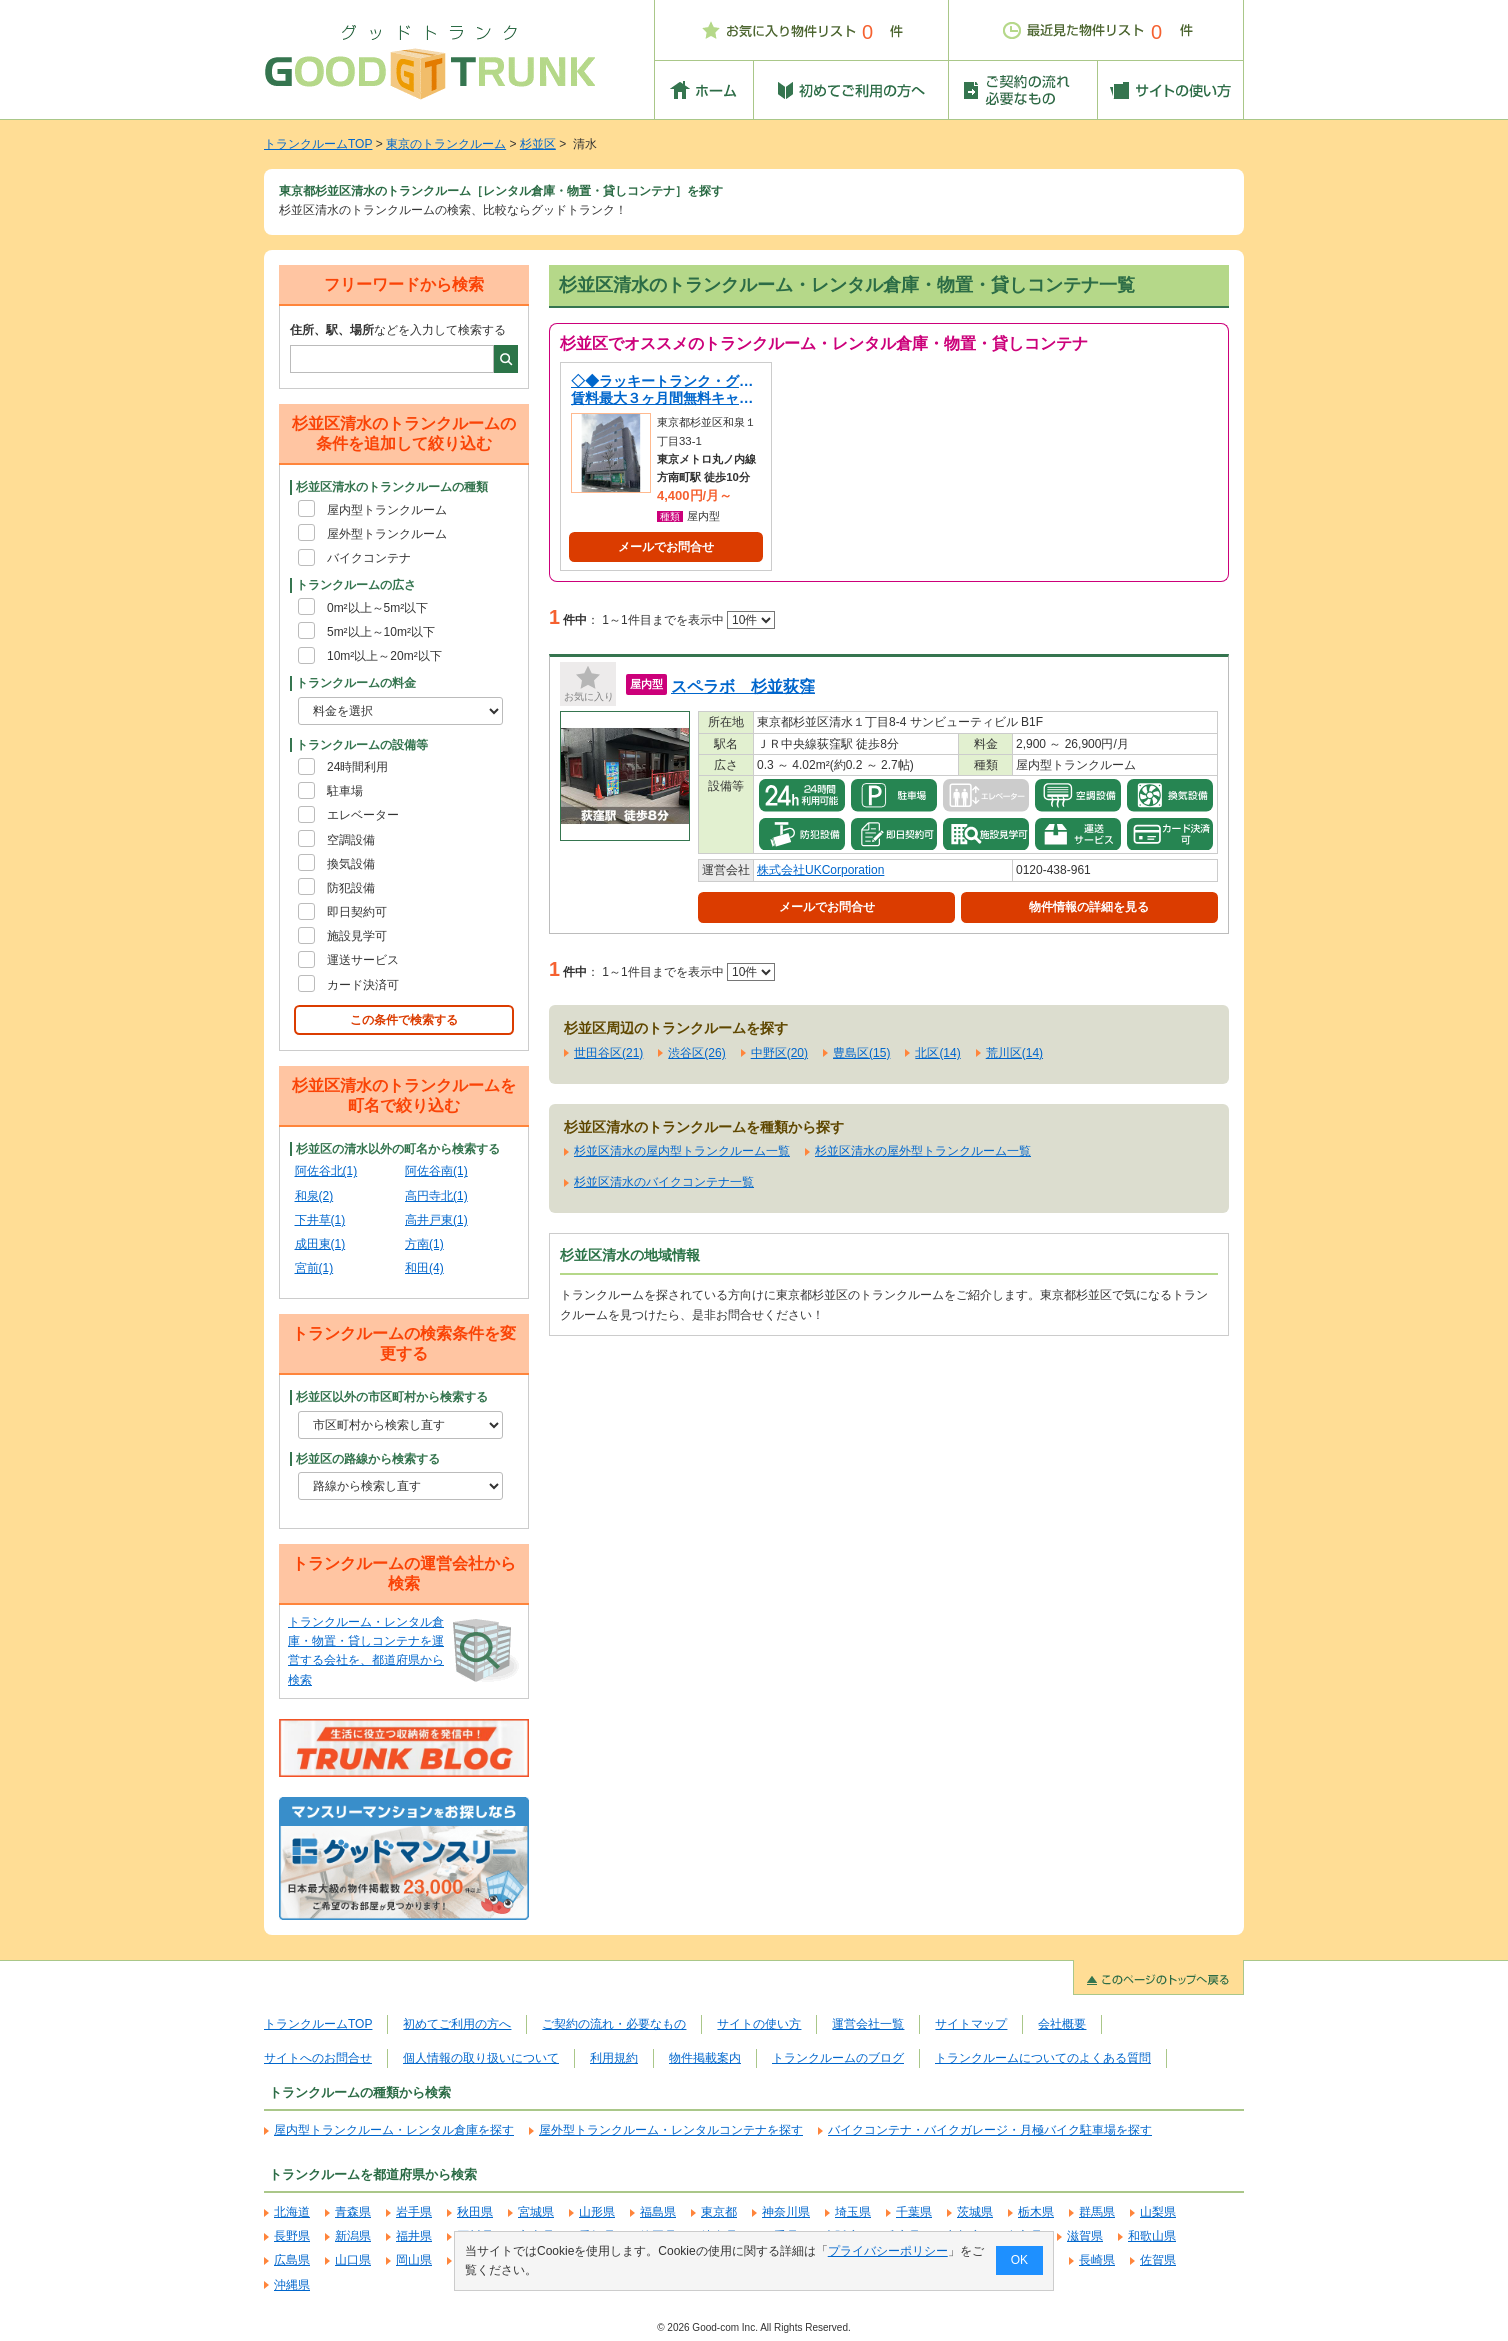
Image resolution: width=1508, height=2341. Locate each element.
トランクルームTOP (318, 144)
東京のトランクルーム (446, 144)
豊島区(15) (861, 1053)
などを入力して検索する (398, 330)
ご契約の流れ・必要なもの (614, 2024)
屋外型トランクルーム (387, 534)
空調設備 (351, 840)
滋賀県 (1085, 2236)
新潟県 (353, 2236)
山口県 (353, 2260)
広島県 (292, 2260)
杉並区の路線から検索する (368, 1459)
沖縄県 (292, 2285)
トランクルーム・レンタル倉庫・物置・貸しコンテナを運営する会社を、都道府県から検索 (366, 1651)
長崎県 (1097, 2260)
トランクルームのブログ (838, 2058)
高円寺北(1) (436, 1196)
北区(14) (937, 1053)
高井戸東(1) (436, 1220)
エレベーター (363, 815)
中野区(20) (779, 1053)
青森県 (353, 2212)
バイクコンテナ (369, 558)
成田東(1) (320, 1244)
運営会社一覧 (868, 2024)
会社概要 (1062, 2024)
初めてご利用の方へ (457, 2024)
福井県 (414, 2236)
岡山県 (414, 2260)
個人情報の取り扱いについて (481, 2058)
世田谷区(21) (608, 1053)
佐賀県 (1158, 2260)
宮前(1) (314, 1268)
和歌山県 (1152, 2236)
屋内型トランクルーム (387, 510)
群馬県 (1097, 2212)
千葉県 (914, 2212)
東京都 (719, 2212)
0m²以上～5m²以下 (377, 608)
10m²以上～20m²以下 (384, 656)
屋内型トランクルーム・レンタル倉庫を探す (394, 2130)
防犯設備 (351, 888)
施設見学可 (357, 936)
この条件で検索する (404, 1020)
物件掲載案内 (705, 2058)
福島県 (658, 2212)
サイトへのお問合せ (318, 2058)
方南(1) (424, 1244)
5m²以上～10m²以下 (381, 632)
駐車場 (345, 791)
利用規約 (614, 2058)
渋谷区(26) (696, 1053)
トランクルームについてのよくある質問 (1043, 2058)
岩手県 (414, 2212)
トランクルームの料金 (356, 683)
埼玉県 (853, 2212)
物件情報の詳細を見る (1089, 907)
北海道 (292, 2212)
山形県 (597, 2212)
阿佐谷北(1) (326, 1171)
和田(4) (424, 1268)
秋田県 (475, 2212)
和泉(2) (314, 1196)
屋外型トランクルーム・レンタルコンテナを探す (671, 2130)
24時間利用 (357, 767)
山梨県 (1158, 2212)
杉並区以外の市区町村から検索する (392, 1397)
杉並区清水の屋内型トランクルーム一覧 (682, 1151)
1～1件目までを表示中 (688, 620)
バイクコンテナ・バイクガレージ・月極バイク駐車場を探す (990, 2130)
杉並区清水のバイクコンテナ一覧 (664, 1182)
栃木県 (1036, 2212)
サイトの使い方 (759, 2024)
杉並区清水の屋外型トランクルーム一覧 (923, 1151)
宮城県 (536, 2212)
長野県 (292, 2236)
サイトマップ (971, 2024)
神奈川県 (786, 2212)
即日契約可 (357, 912)
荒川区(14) (1014, 1053)
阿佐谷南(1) (436, 1171)
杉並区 (538, 144)
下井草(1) (320, 1220)
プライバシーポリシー (888, 2251)
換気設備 (351, 864)
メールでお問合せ (666, 547)
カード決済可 (363, 985)
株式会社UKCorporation (820, 870)
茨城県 (975, 2212)
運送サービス (363, 960)
